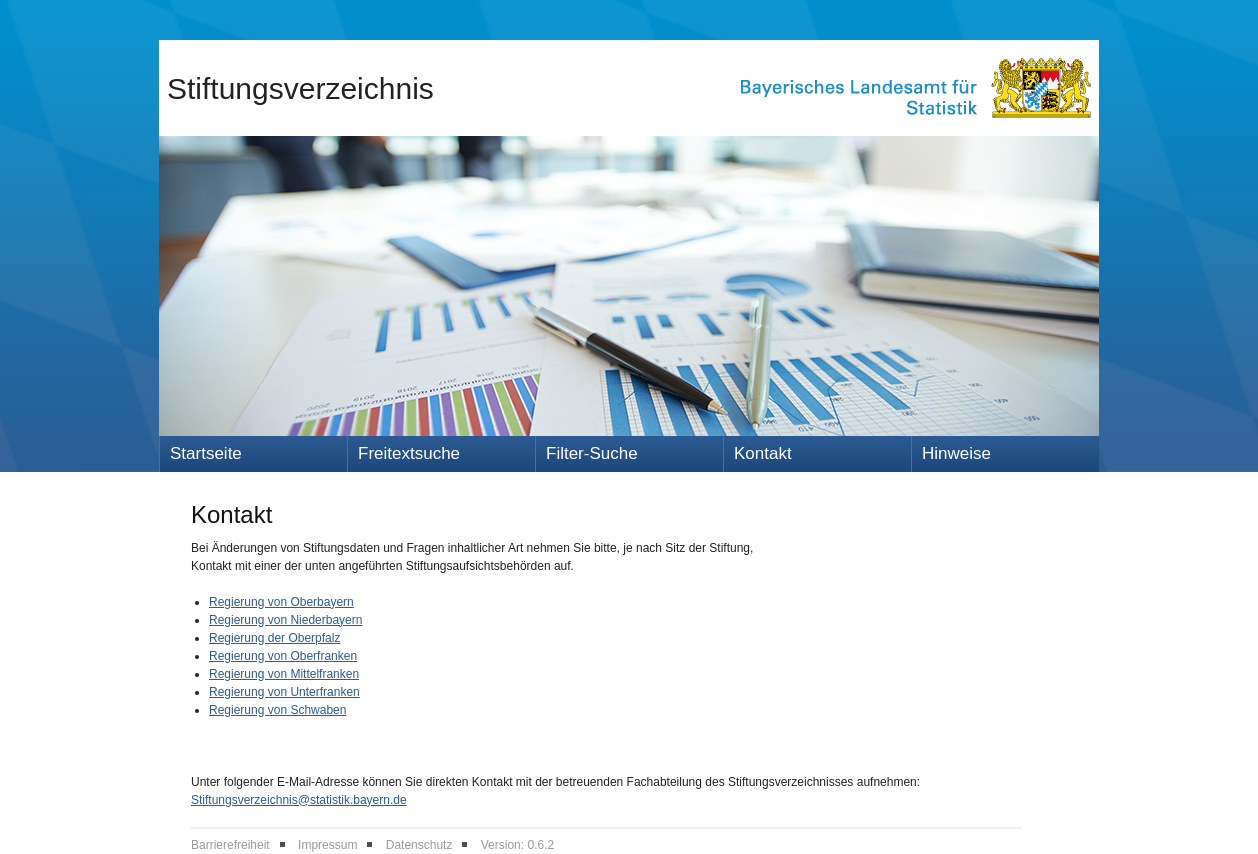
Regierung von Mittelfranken (284, 674)
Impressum (327, 845)
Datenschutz (419, 845)
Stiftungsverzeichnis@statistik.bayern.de (299, 800)
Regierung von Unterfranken (284, 692)
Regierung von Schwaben (277, 710)
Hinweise (956, 453)
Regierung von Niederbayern (285, 620)
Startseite (206, 453)
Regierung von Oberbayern (281, 602)
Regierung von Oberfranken (283, 656)
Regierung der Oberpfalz (274, 638)
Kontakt (763, 453)
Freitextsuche (409, 453)
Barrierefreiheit (230, 845)
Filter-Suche (592, 453)
